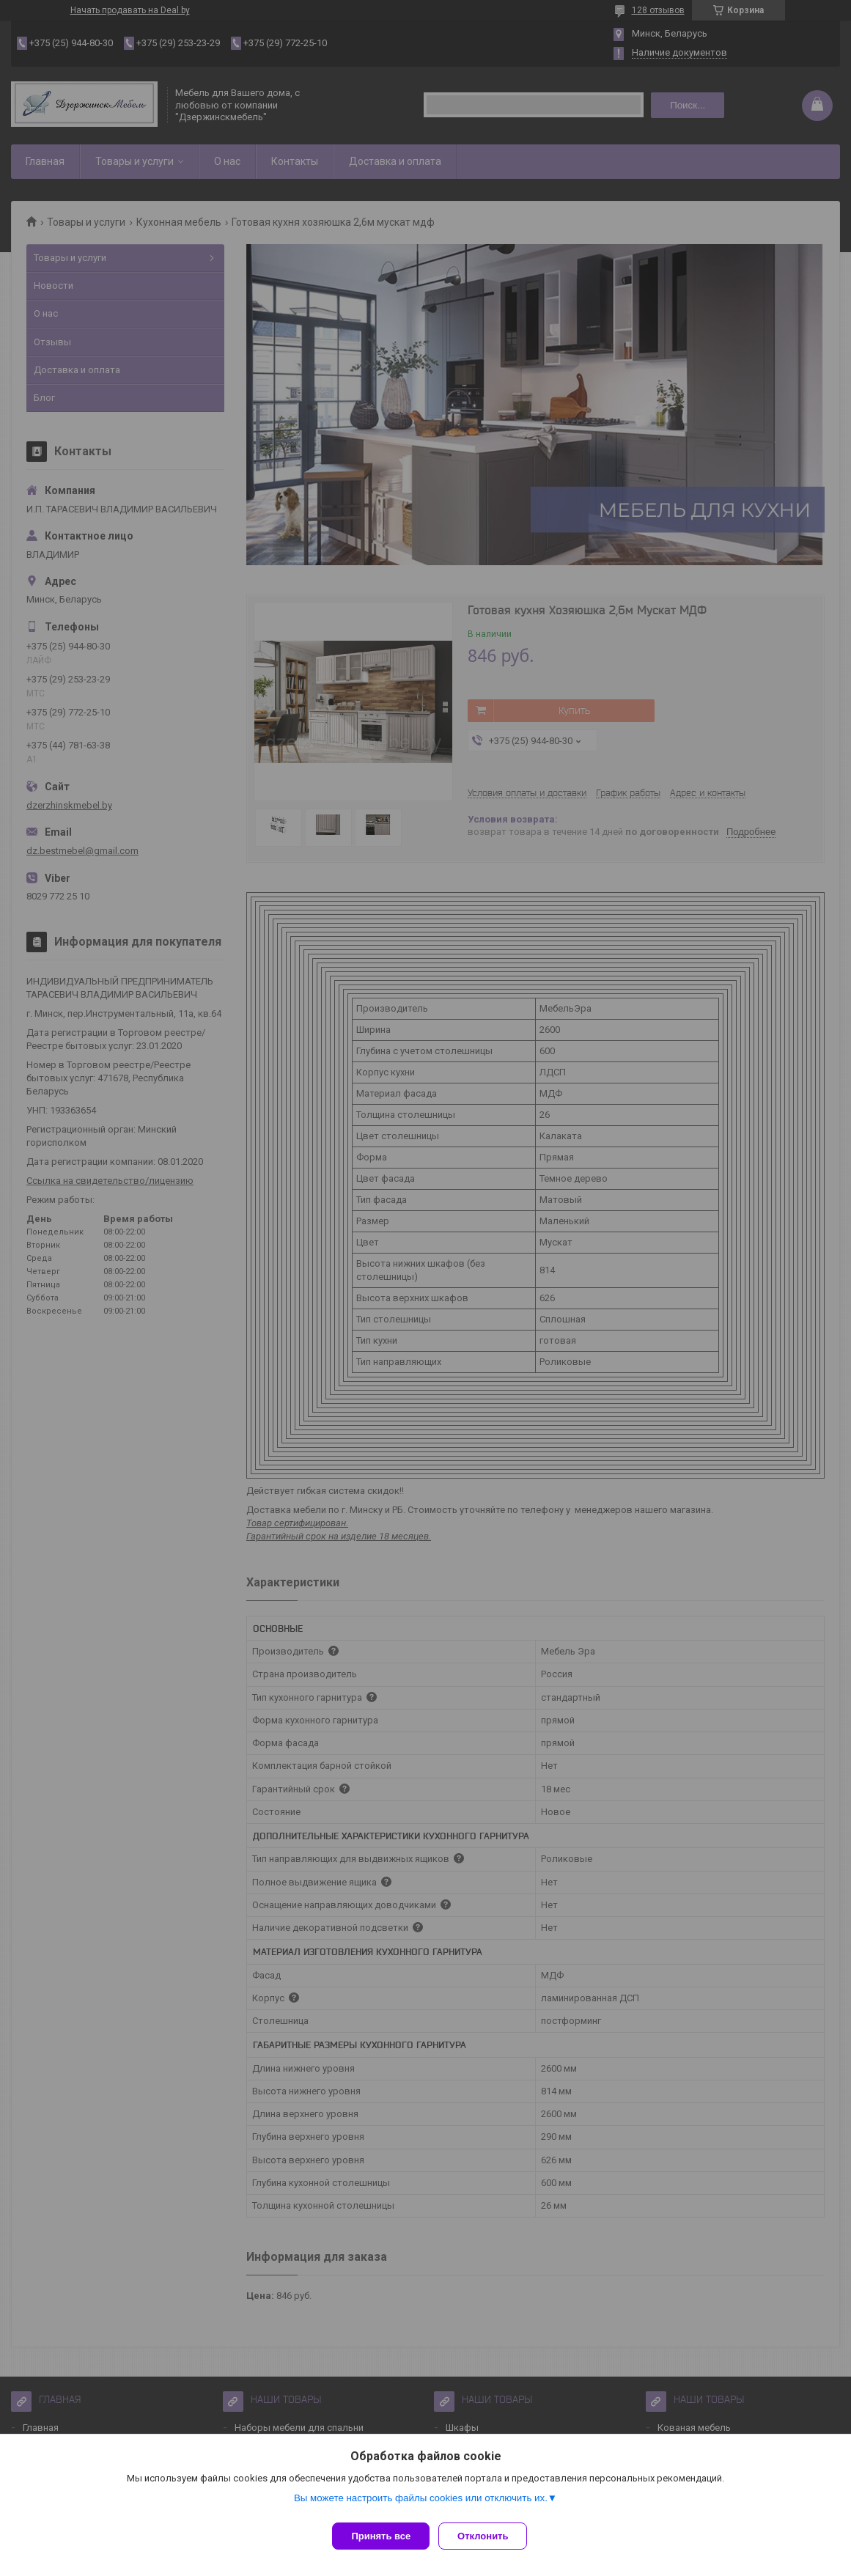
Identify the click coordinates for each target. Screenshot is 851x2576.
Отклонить (488, 2536)
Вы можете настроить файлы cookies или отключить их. (421, 2503)
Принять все (380, 2536)
